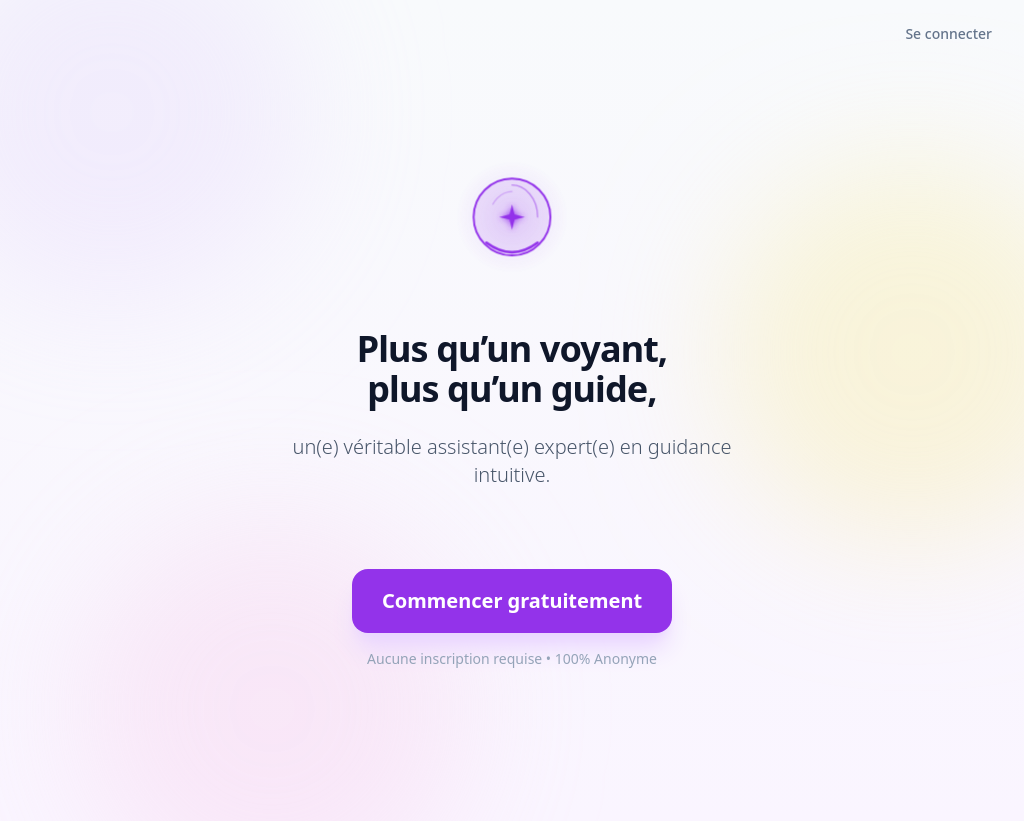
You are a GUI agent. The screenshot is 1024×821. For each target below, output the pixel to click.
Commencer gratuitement (512, 600)
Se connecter (948, 33)
